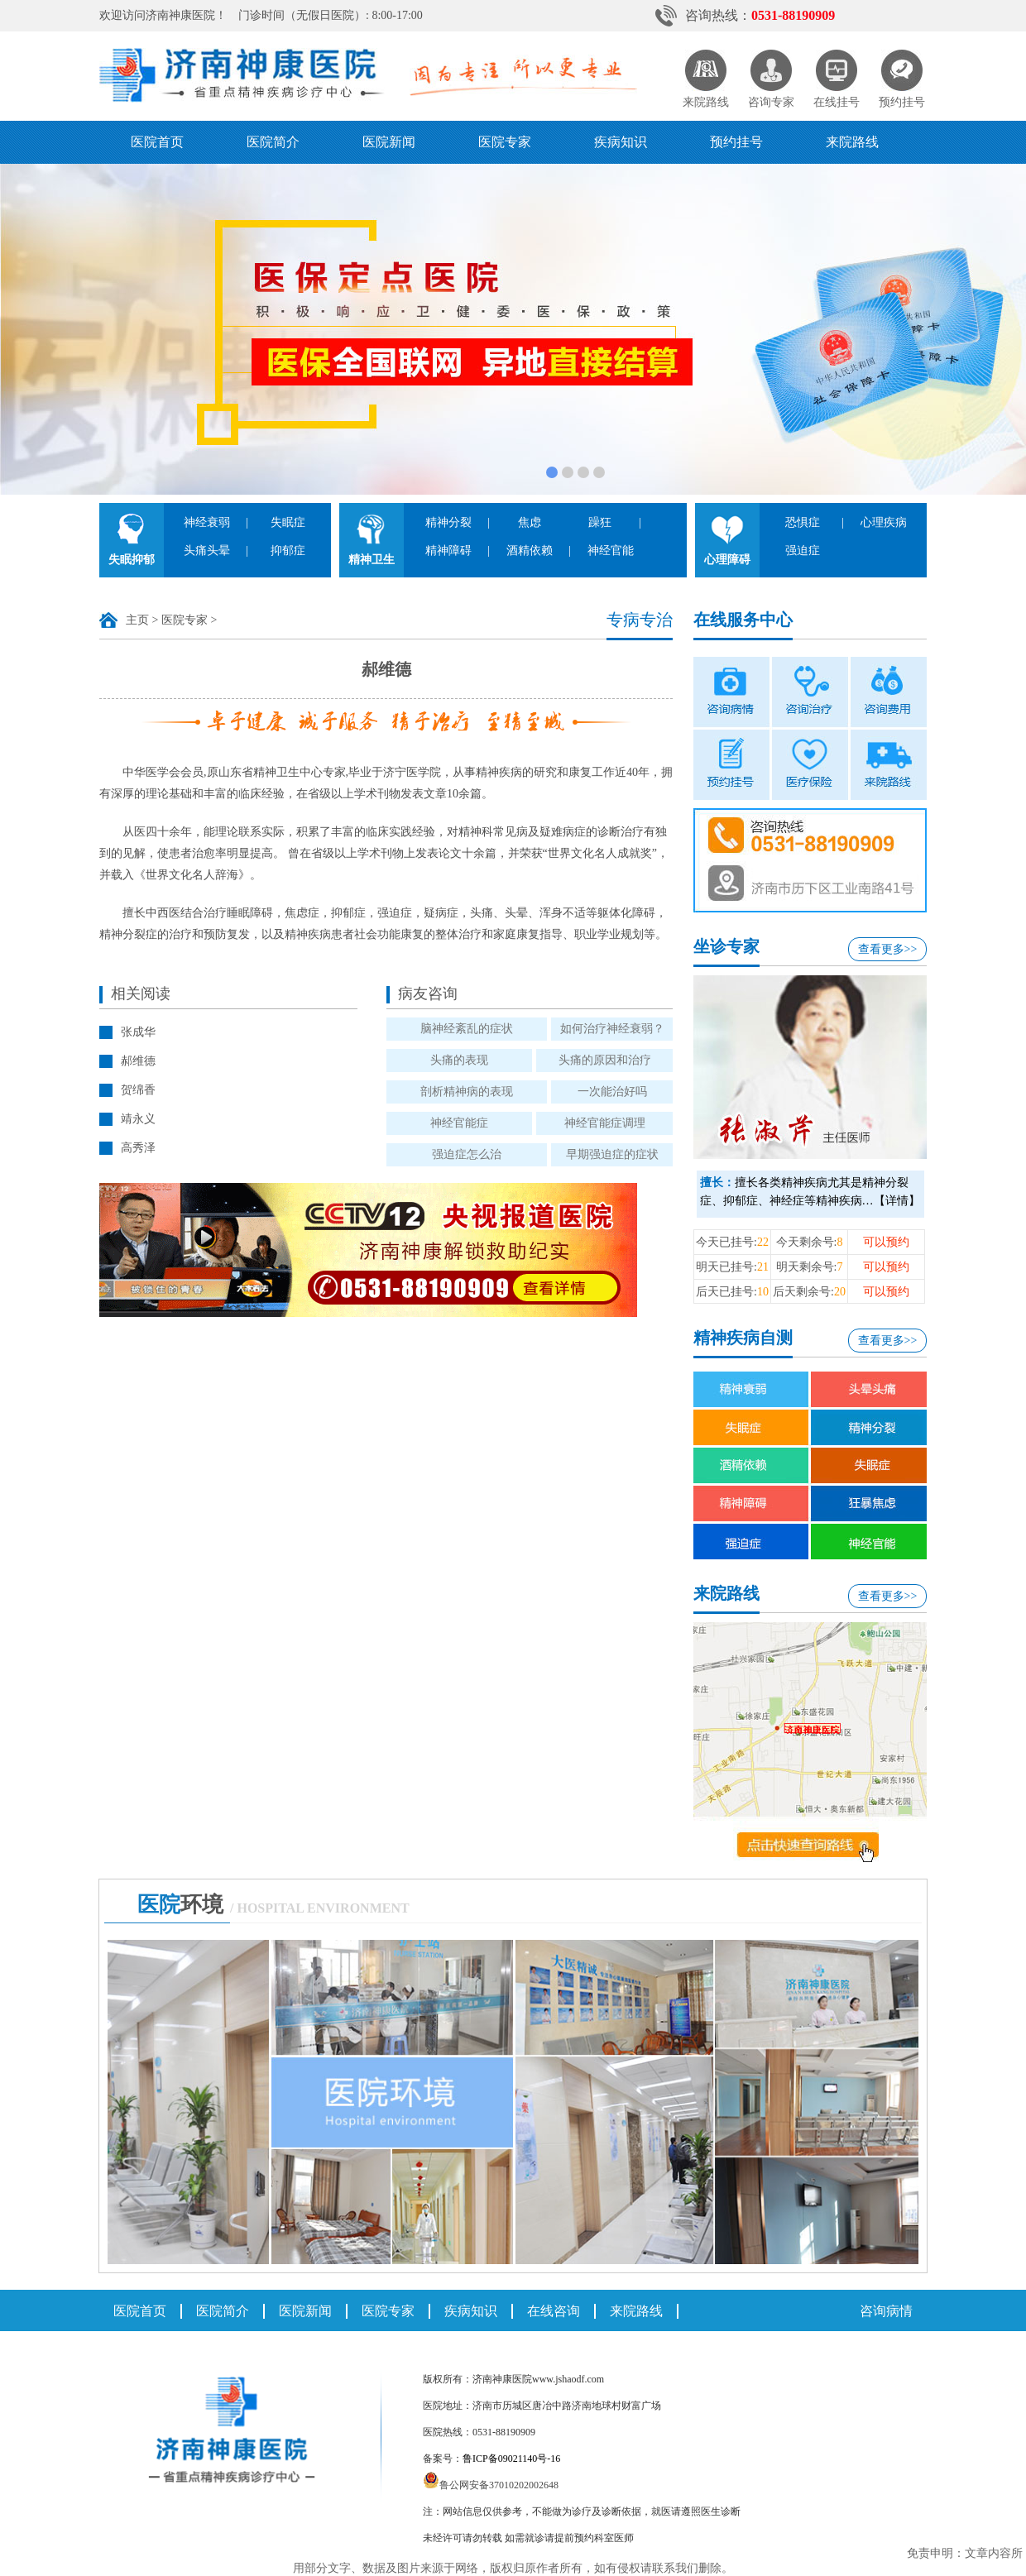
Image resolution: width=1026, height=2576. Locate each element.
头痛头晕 (207, 550)
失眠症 (288, 522)
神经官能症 (459, 1123)
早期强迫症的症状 (612, 1154)
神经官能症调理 (604, 1123)
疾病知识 (620, 142)
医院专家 (504, 142)
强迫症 (802, 550)
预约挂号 (736, 142)
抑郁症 (288, 550)
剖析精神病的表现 (466, 1091)
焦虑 (529, 522)
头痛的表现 (459, 1060)
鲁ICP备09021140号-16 (511, 2458)
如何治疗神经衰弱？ (612, 1028)
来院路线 (852, 142)
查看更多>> (888, 949)
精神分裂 (448, 522)
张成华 (138, 1032)
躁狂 (599, 522)
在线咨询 (553, 2311)
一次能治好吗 (612, 1091)
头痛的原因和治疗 (605, 1060)
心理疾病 (884, 522)
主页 (137, 620)
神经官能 (610, 550)
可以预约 (886, 1242)
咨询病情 (886, 2311)
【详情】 (897, 1201)
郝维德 (138, 1061)
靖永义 (138, 1119)
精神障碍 (448, 550)
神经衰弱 (207, 522)
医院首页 (157, 142)
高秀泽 (138, 1148)
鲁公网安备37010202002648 (491, 2485)
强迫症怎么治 (466, 1154)
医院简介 (273, 142)
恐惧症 (802, 522)
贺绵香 (138, 1090)
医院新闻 (388, 142)
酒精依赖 (529, 550)
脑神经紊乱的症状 (466, 1028)
